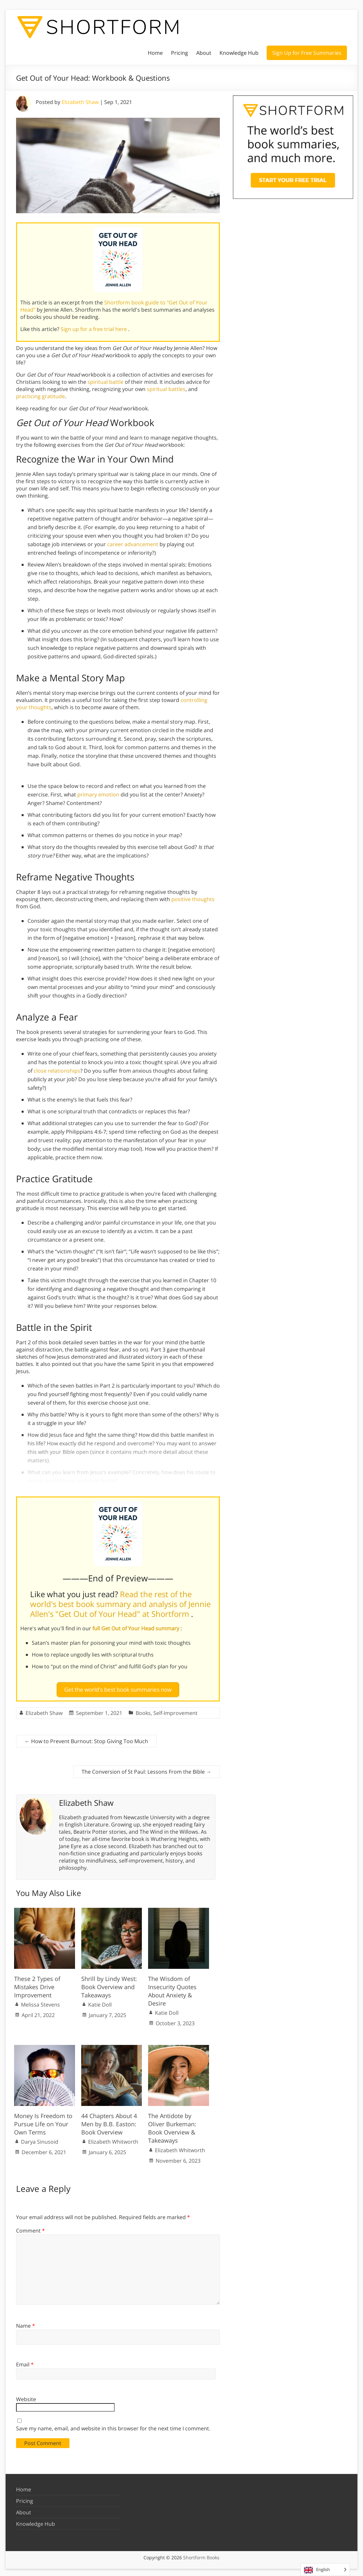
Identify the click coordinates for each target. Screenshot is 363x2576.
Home (155, 52)
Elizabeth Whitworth (113, 2139)
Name (25, 2323)
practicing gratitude (40, 396)
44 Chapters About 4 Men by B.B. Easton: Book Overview (109, 2121)
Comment (30, 2227)
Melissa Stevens (40, 2002)
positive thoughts (193, 899)
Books (143, 1710)
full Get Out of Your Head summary (136, 1628)
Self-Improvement (175, 1710)
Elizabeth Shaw (80, 102)
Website (26, 2396)
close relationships (57, 1070)
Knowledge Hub (239, 52)
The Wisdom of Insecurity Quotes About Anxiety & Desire (172, 1988)
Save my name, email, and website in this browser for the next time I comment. (113, 2425)
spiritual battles (166, 389)
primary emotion (98, 794)
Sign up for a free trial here (94, 329)
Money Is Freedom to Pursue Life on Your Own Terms (43, 2121)
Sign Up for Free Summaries (306, 52)
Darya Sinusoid (39, 2139)
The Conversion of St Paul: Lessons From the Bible (146, 1769)
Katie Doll (100, 2002)
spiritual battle (105, 381)
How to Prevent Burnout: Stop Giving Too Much (86, 1738)
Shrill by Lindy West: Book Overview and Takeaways (109, 1984)
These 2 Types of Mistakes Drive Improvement (37, 1984)
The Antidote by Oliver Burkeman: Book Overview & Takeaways (172, 2125)
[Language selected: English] (325, 2569)
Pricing (179, 52)
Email (25, 2361)
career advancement (132, 544)
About (203, 52)
